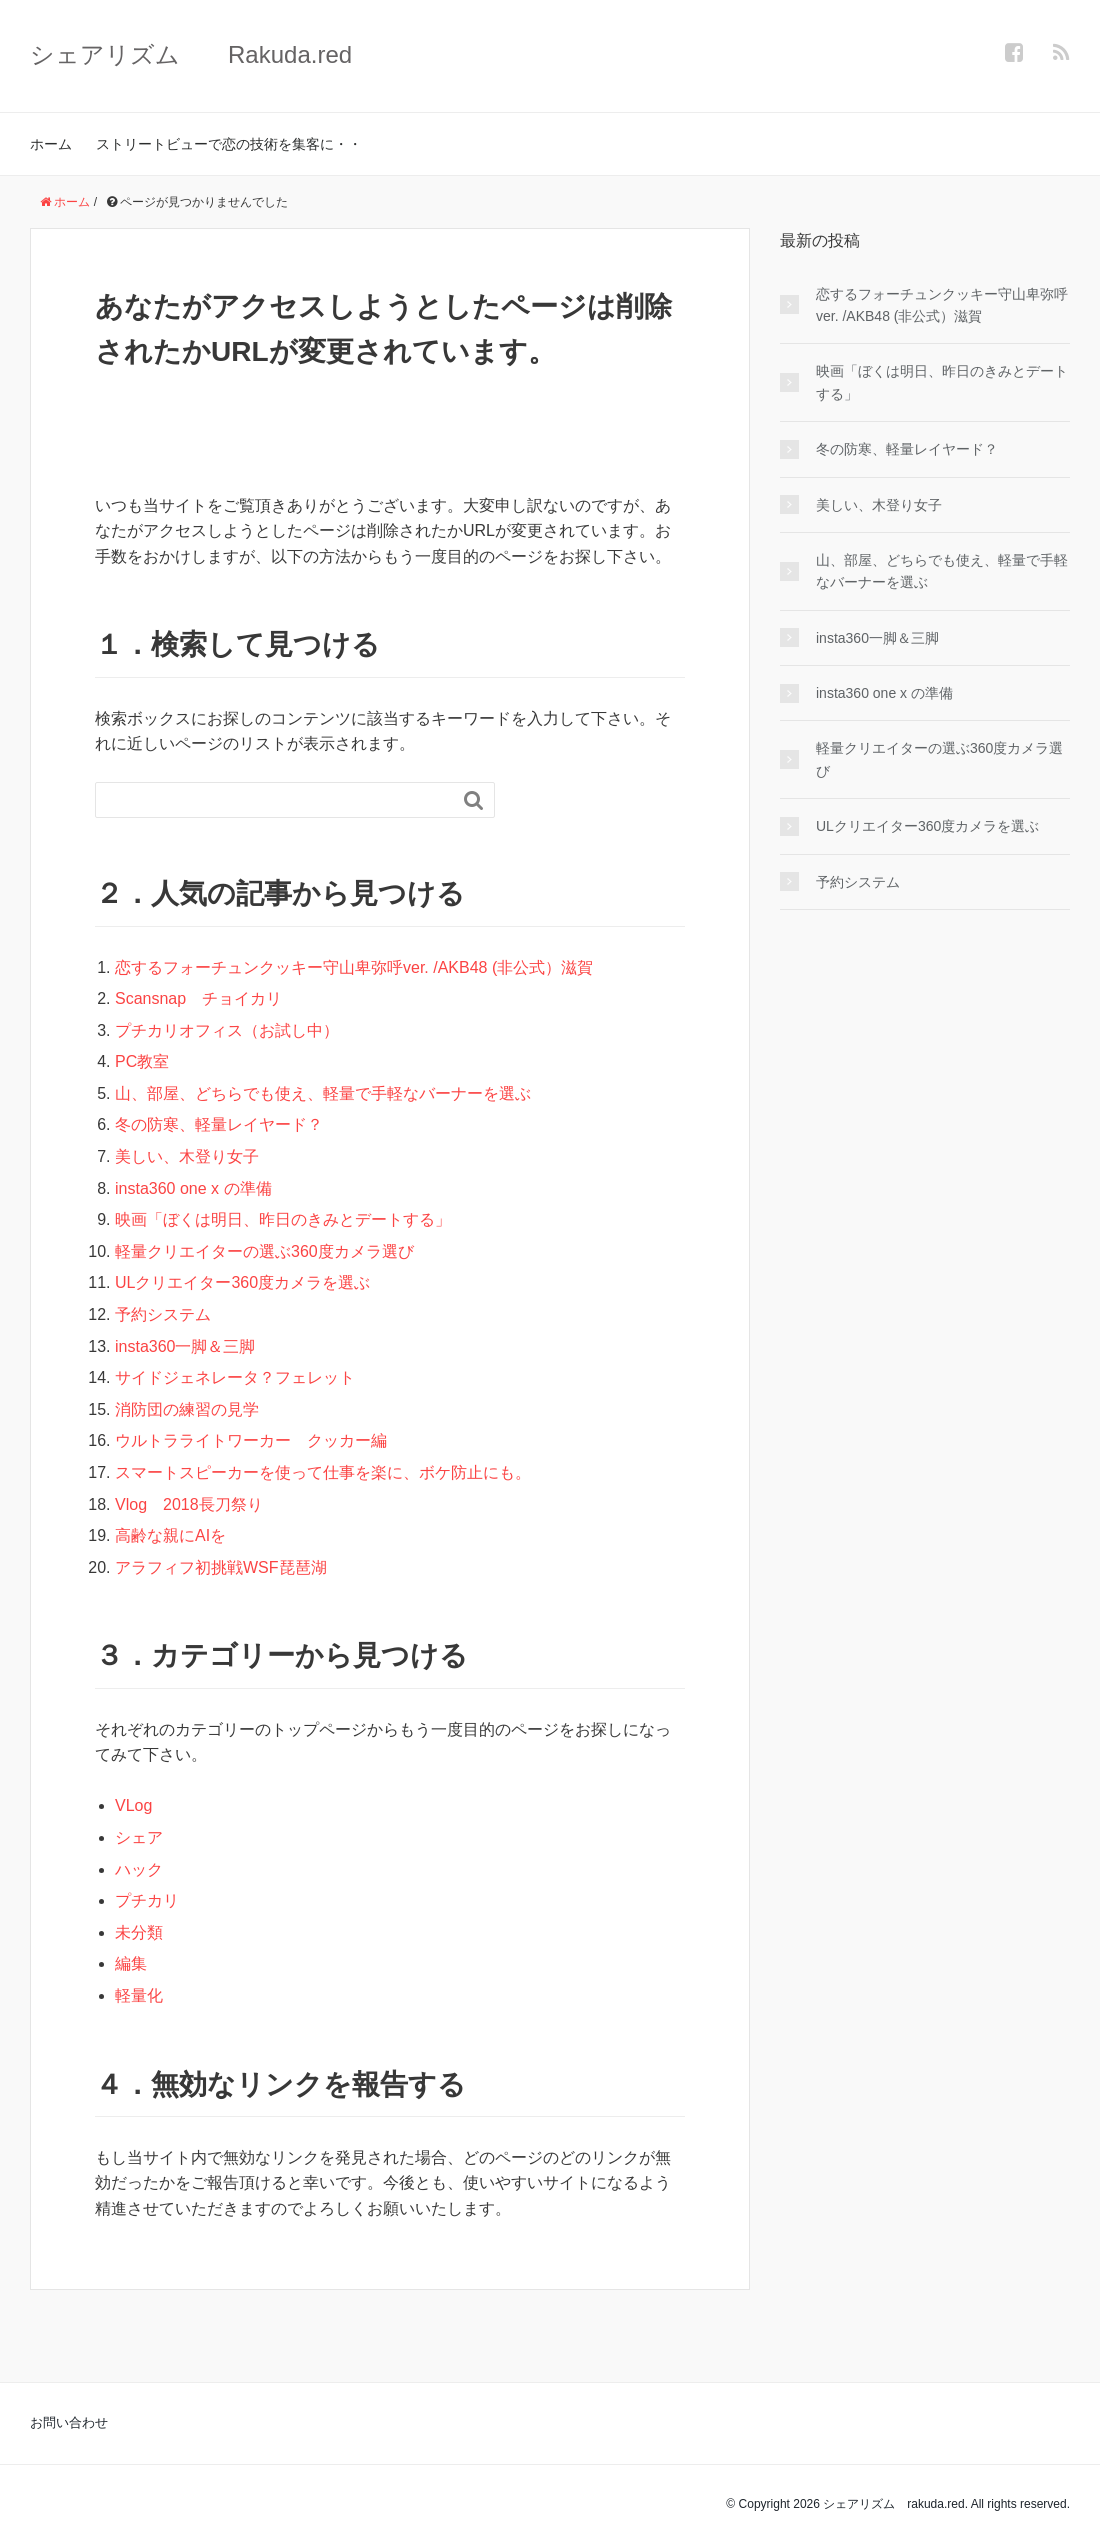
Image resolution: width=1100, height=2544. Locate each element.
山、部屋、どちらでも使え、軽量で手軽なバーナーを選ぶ (323, 1093)
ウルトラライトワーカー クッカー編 (251, 1440)
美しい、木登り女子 (187, 1156)
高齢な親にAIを (170, 1535)
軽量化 (139, 1995)
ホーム (51, 144)
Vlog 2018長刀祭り (189, 1504)
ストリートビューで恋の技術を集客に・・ (229, 144)
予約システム (171, 1314)
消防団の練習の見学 (187, 1409)
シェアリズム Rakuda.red (191, 54)
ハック (139, 1869)
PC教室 (142, 1061)
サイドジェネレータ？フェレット (235, 1377)
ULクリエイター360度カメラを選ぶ (242, 1282)
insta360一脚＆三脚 (185, 1346)
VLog (133, 1805)
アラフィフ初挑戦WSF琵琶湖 (229, 1567)
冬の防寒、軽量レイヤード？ (219, 1124)
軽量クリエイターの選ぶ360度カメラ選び (264, 1251)
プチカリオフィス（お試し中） (227, 1030)
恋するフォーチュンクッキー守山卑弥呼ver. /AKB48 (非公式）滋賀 (354, 967)
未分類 (139, 1932)
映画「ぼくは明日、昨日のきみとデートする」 (283, 1219)
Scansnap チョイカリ (198, 998)
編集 (131, 1963)
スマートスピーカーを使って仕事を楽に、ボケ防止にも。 (323, 1472)
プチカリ (147, 1900)
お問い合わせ (69, 2422)
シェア (139, 1837)
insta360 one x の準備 (193, 1188)
